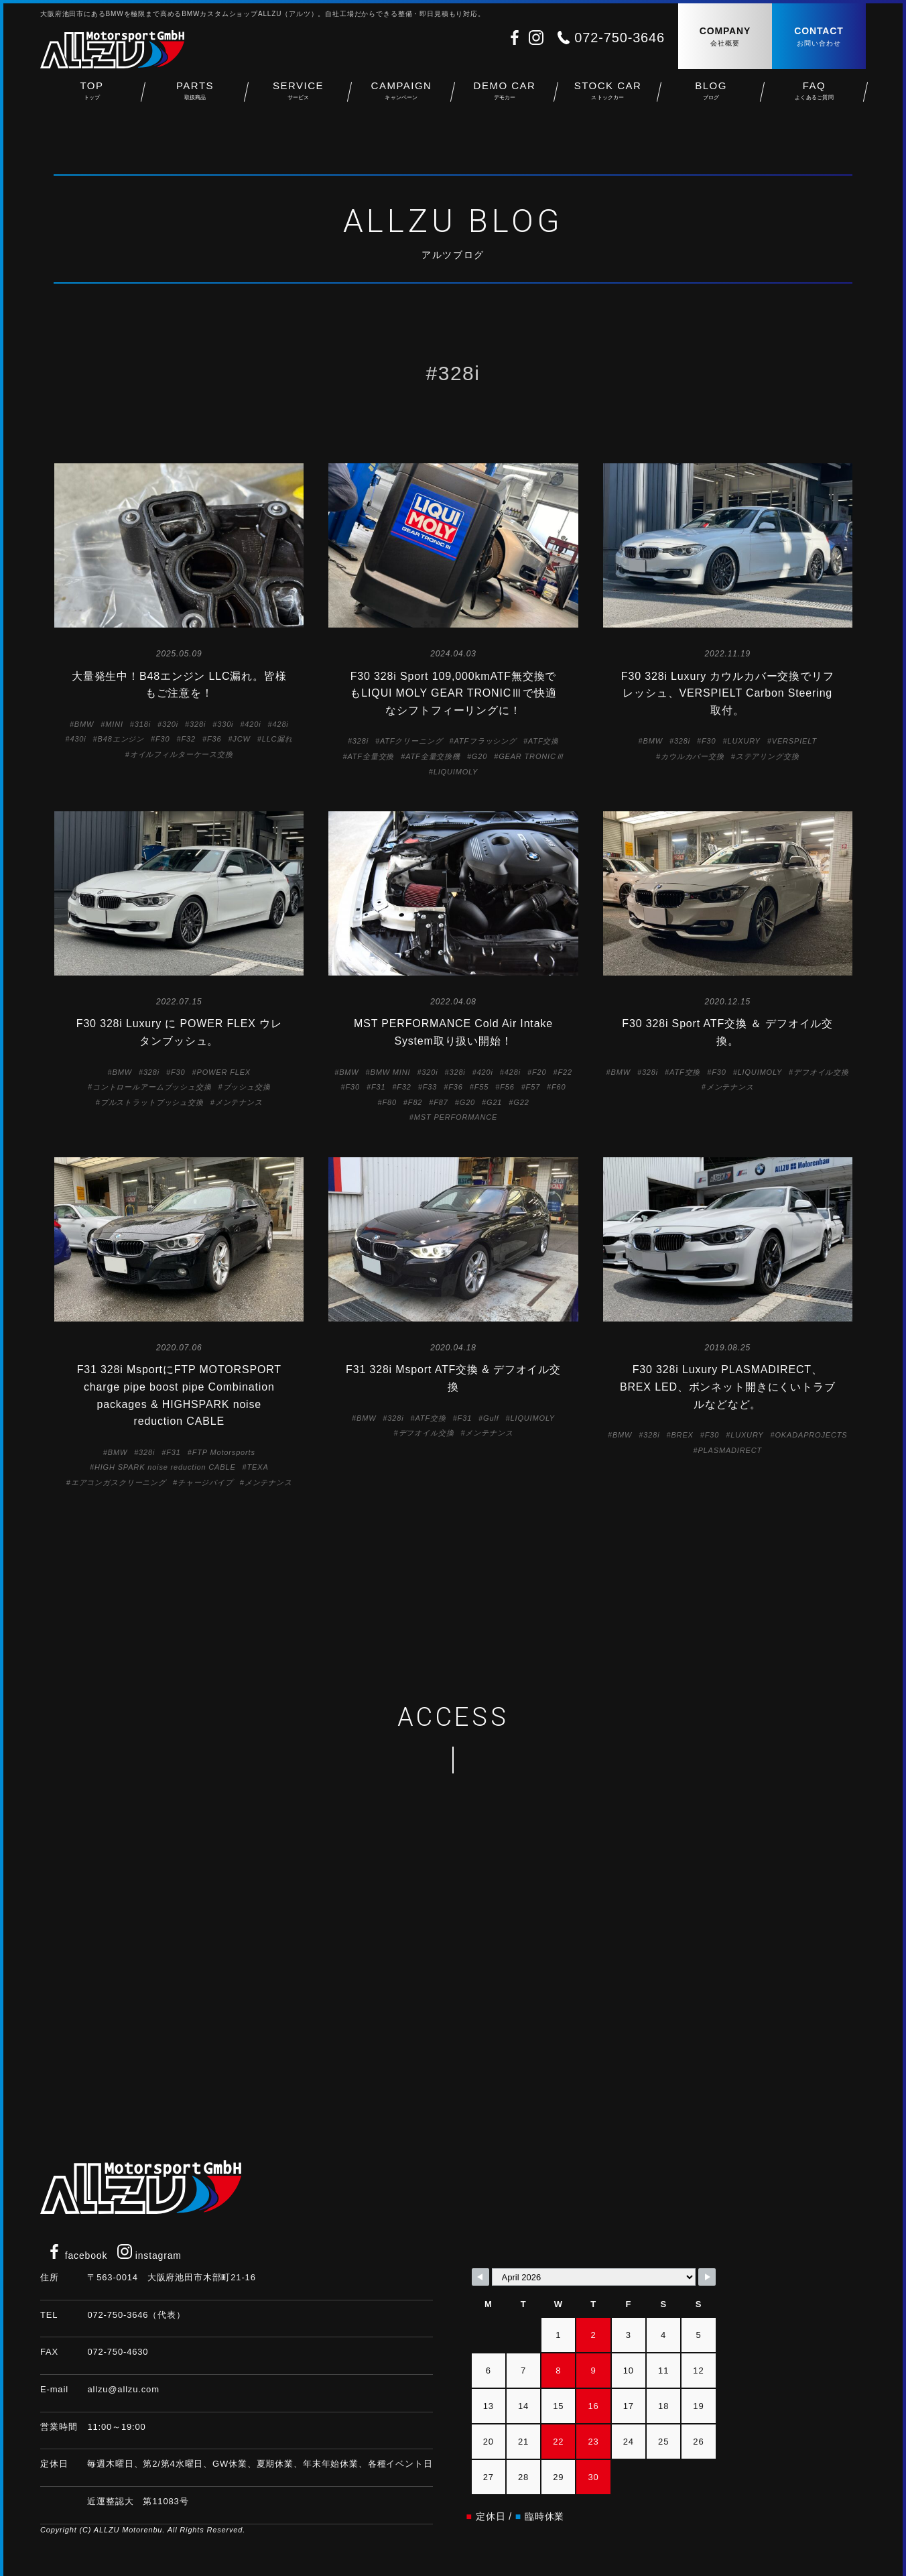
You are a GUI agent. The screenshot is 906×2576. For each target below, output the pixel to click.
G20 (479, 756)
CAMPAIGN (401, 94)
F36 (214, 739)
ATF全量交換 (370, 756)
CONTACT (819, 37)
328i (198, 724)
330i (225, 724)
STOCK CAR (607, 94)
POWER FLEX (223, 1072)
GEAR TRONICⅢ (531, 756)
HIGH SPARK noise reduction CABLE (165, 1467)
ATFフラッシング (485, 741)
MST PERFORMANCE (455, 1117)
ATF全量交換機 (432, 756)
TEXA (258, 1467)
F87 (441, 1102)
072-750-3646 (619, 37)
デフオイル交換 (821, 1072)
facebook (77, 2255)
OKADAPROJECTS (811, 1435)
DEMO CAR (504, 94)
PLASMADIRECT (730, 1450)
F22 (565, 1072)
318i (143, 724)
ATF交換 (543, 741)
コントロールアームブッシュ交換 (152, 1087)
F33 (430, 1087)
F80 (389, 1102)
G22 (521, 1102)
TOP (91, 94)
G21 (494, 1102)
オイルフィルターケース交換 (181, 754)
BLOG (711, 94)
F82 (415, 1102)
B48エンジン (121, 739)
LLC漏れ (277, 739)
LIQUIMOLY (456, 772)
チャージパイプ (205, 1482)
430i (78, 739)
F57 (533, 1087)
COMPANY (725, 37)
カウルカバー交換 (692, 756)
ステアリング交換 (767, 756)
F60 (559, 1087)
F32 (188, 739)
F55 (481, 1087)
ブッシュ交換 (247, 1087)
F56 (507, 1087)
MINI (114, 724)
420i (253, 724)
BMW (84, 724)
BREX (682, 1435)
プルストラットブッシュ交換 (152, 1102)
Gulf (491, 1418)
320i (170, 724)
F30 (162, 739)
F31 (378, 1087)
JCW (241, 739)
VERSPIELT (794, 741)
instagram (149, 2255)
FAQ (814, 94)
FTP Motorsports (223, 1452)
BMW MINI (391, 1072)
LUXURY (743, 741)
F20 (539, 1072)
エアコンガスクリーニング (118, 1482)
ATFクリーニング (411, 741)
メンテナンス (239, 1102)
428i (281, 724)
